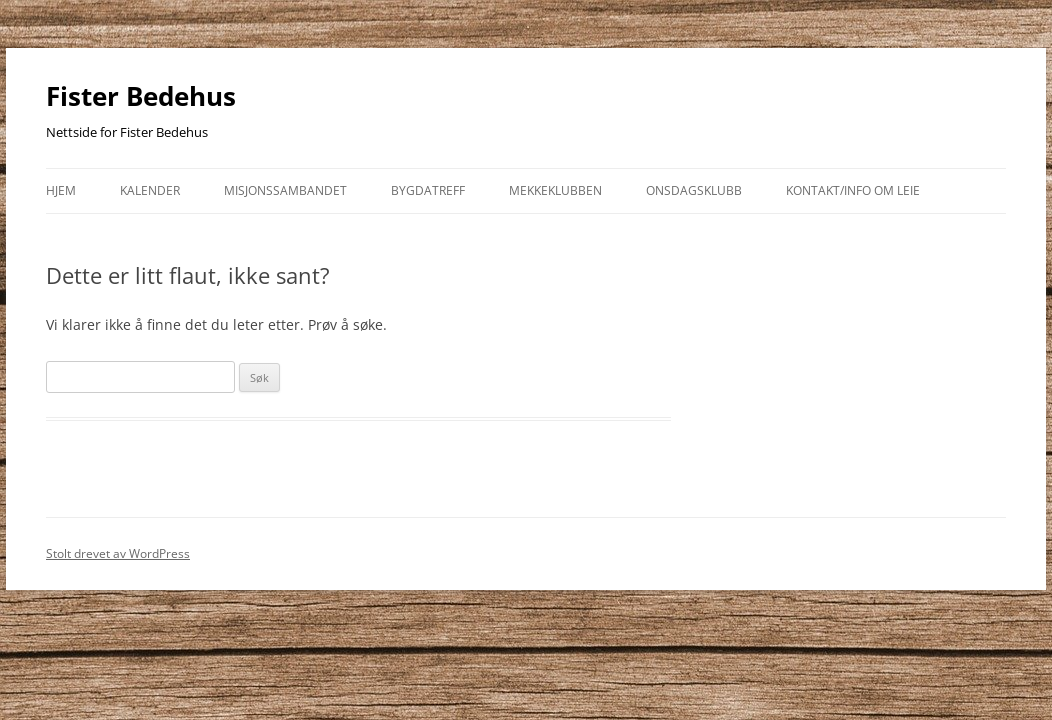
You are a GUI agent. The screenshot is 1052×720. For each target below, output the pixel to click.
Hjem (61, 190)
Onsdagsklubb (694, 190)
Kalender (150, 190)
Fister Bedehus (141, 96)
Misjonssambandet (285, 190)
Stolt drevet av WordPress (118, 553)
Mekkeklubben (555, 190)
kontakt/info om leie (853, 190)
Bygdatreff (428, 190)
